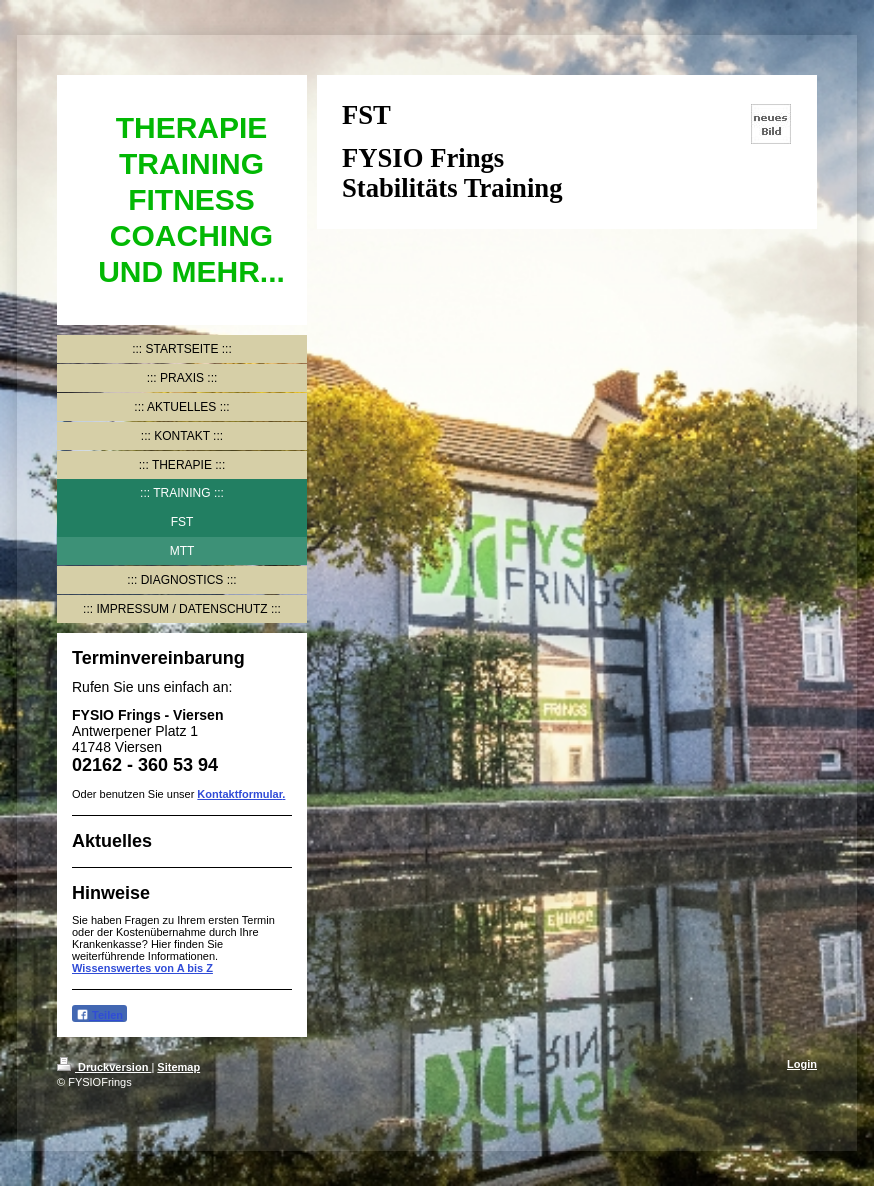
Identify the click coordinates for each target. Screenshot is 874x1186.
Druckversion (104, 1067)
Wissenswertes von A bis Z (142, 968)
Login (802, 1064)
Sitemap (178, 1067)
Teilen (99, 1014)
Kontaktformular (239, 794)
